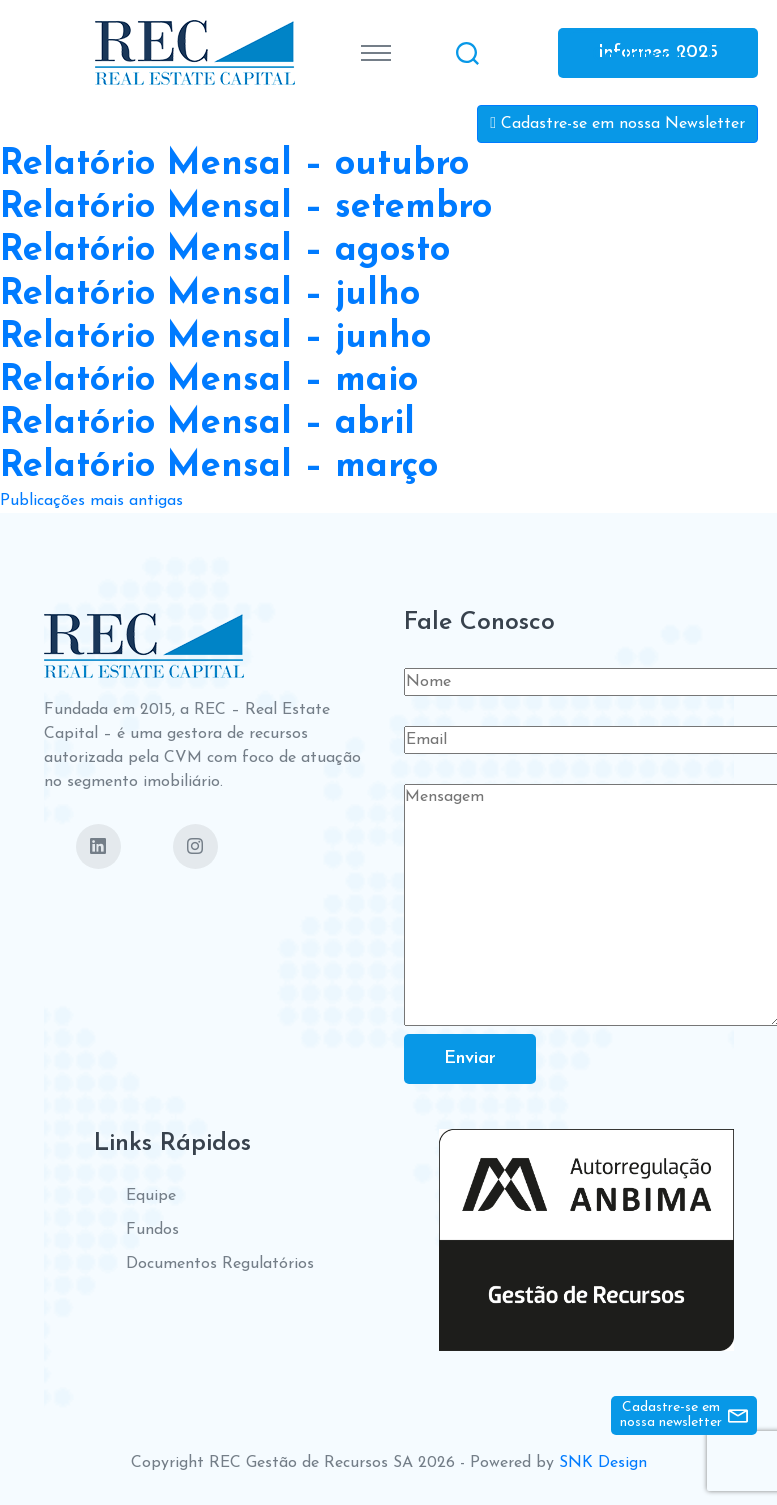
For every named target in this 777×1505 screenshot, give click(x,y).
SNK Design (603, 1463)
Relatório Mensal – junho (215, 338)
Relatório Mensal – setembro (246, 208)
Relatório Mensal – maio (209, 381)
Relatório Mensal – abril (207, 424)
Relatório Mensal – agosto (225, 251)
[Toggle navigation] (376, 53)
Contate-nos (641, 54)
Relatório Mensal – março (219, 467)
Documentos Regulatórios (220, 1264)
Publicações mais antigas (91, 501)
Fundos (152, 1230)
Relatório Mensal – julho (210, 295)
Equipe (151, 1196)
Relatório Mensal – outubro (234, 165)
